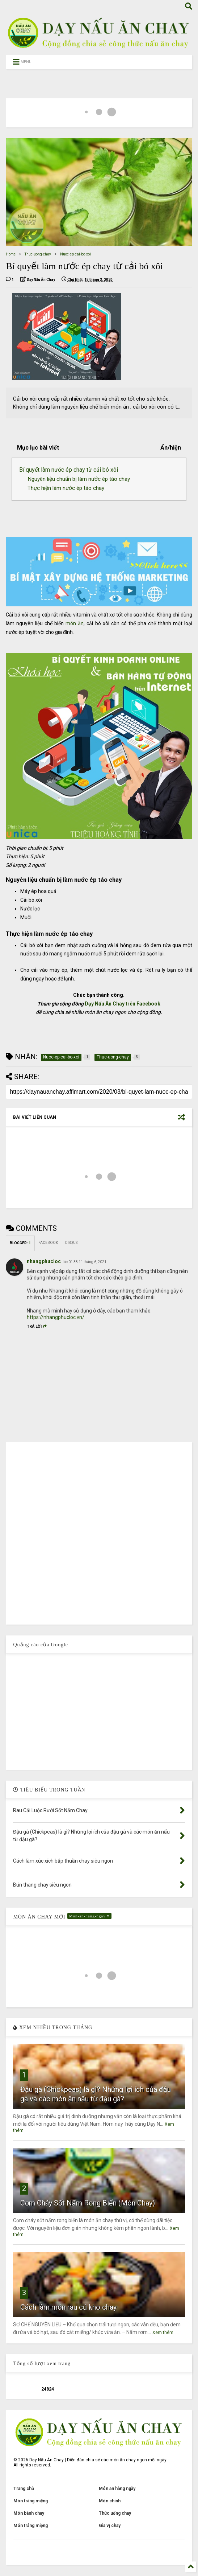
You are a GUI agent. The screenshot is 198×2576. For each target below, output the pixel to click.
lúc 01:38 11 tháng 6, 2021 (84, 1262)
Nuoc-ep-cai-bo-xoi (75, 254)
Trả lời (37, 1326)
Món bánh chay (28, 2513)
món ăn (75, 623)
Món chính (110, 2500)
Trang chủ (23, 2488)
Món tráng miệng (30, 2500)
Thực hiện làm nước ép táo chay (66, 488)
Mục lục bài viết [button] (38, 447)
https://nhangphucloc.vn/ (55, 1317)
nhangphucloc (44, 1261)
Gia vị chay (110, 2525)
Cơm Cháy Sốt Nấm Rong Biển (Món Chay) (87, 2203)
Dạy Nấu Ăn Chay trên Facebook (122, 1004)
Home (11, 254)
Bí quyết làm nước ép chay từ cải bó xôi (68, 469)
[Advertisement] (99, 1711)
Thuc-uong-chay (38, 254)
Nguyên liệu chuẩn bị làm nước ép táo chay (79, 479)
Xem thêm (162, 2332)
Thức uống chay (115, 2513)
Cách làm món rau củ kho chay (68, 2307)
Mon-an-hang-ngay (89, 1916)
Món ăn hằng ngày (117, 2488)
